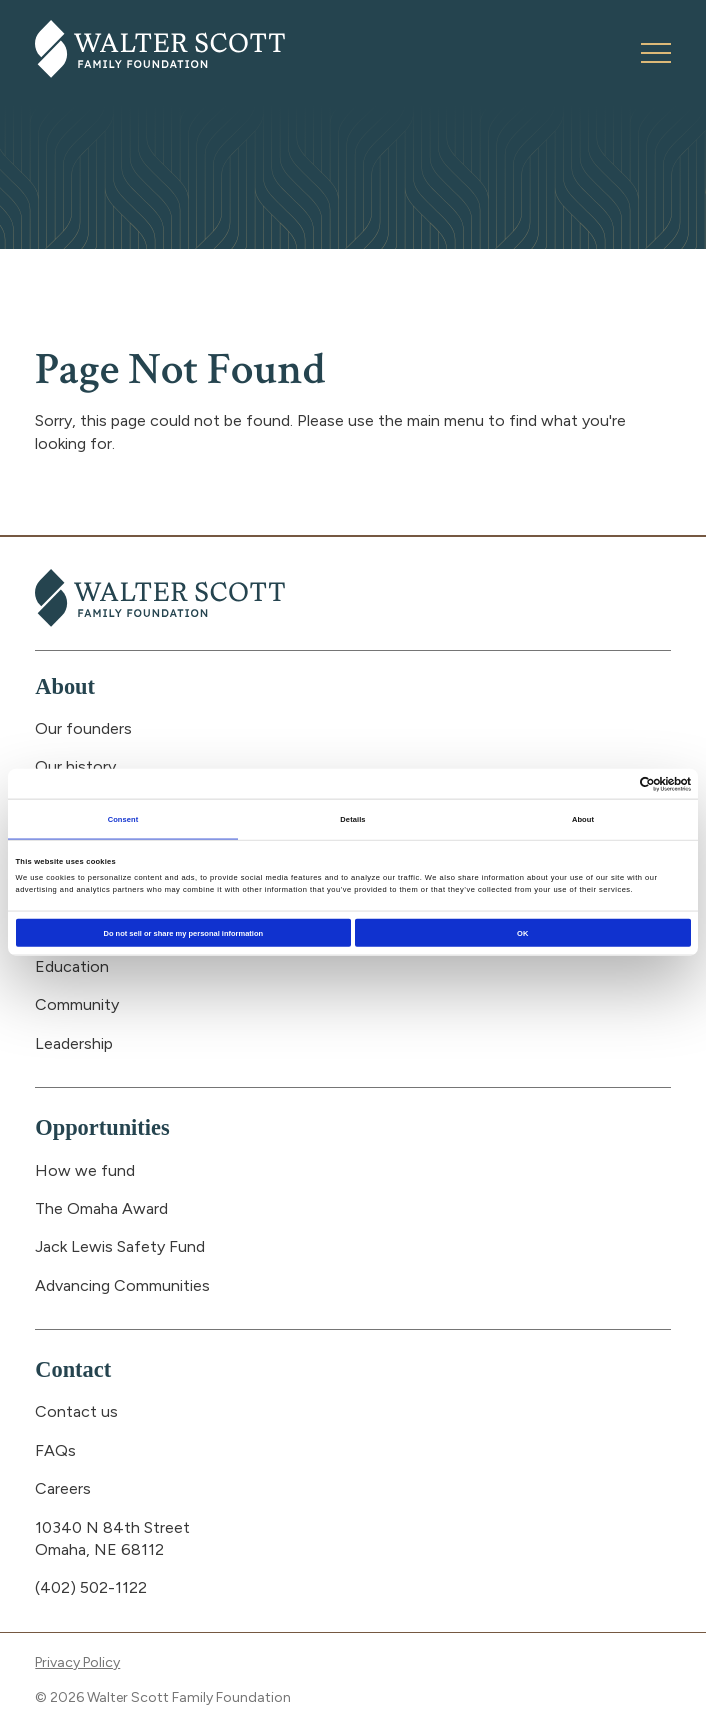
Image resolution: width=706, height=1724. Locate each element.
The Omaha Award (101, 1208)
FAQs (55, 1450)
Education (72, 966)
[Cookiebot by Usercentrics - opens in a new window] (603, 783)
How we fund (85, 1170)
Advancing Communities (122, 1285)
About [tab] (583, 818)
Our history (75, 766)
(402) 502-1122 (91, 1587)
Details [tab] (352, 818)
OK (522, 932)
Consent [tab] (123, 818)
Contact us (76, 1411)
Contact (73, 1369)
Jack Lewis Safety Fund (120, 1246)
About (65, 686)
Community (77, 1004)
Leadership (74, 1043)
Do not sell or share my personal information (184, 932)
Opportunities (102, 1127)
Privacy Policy (77, 1662)
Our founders (83, 728)
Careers (63, 1488)
